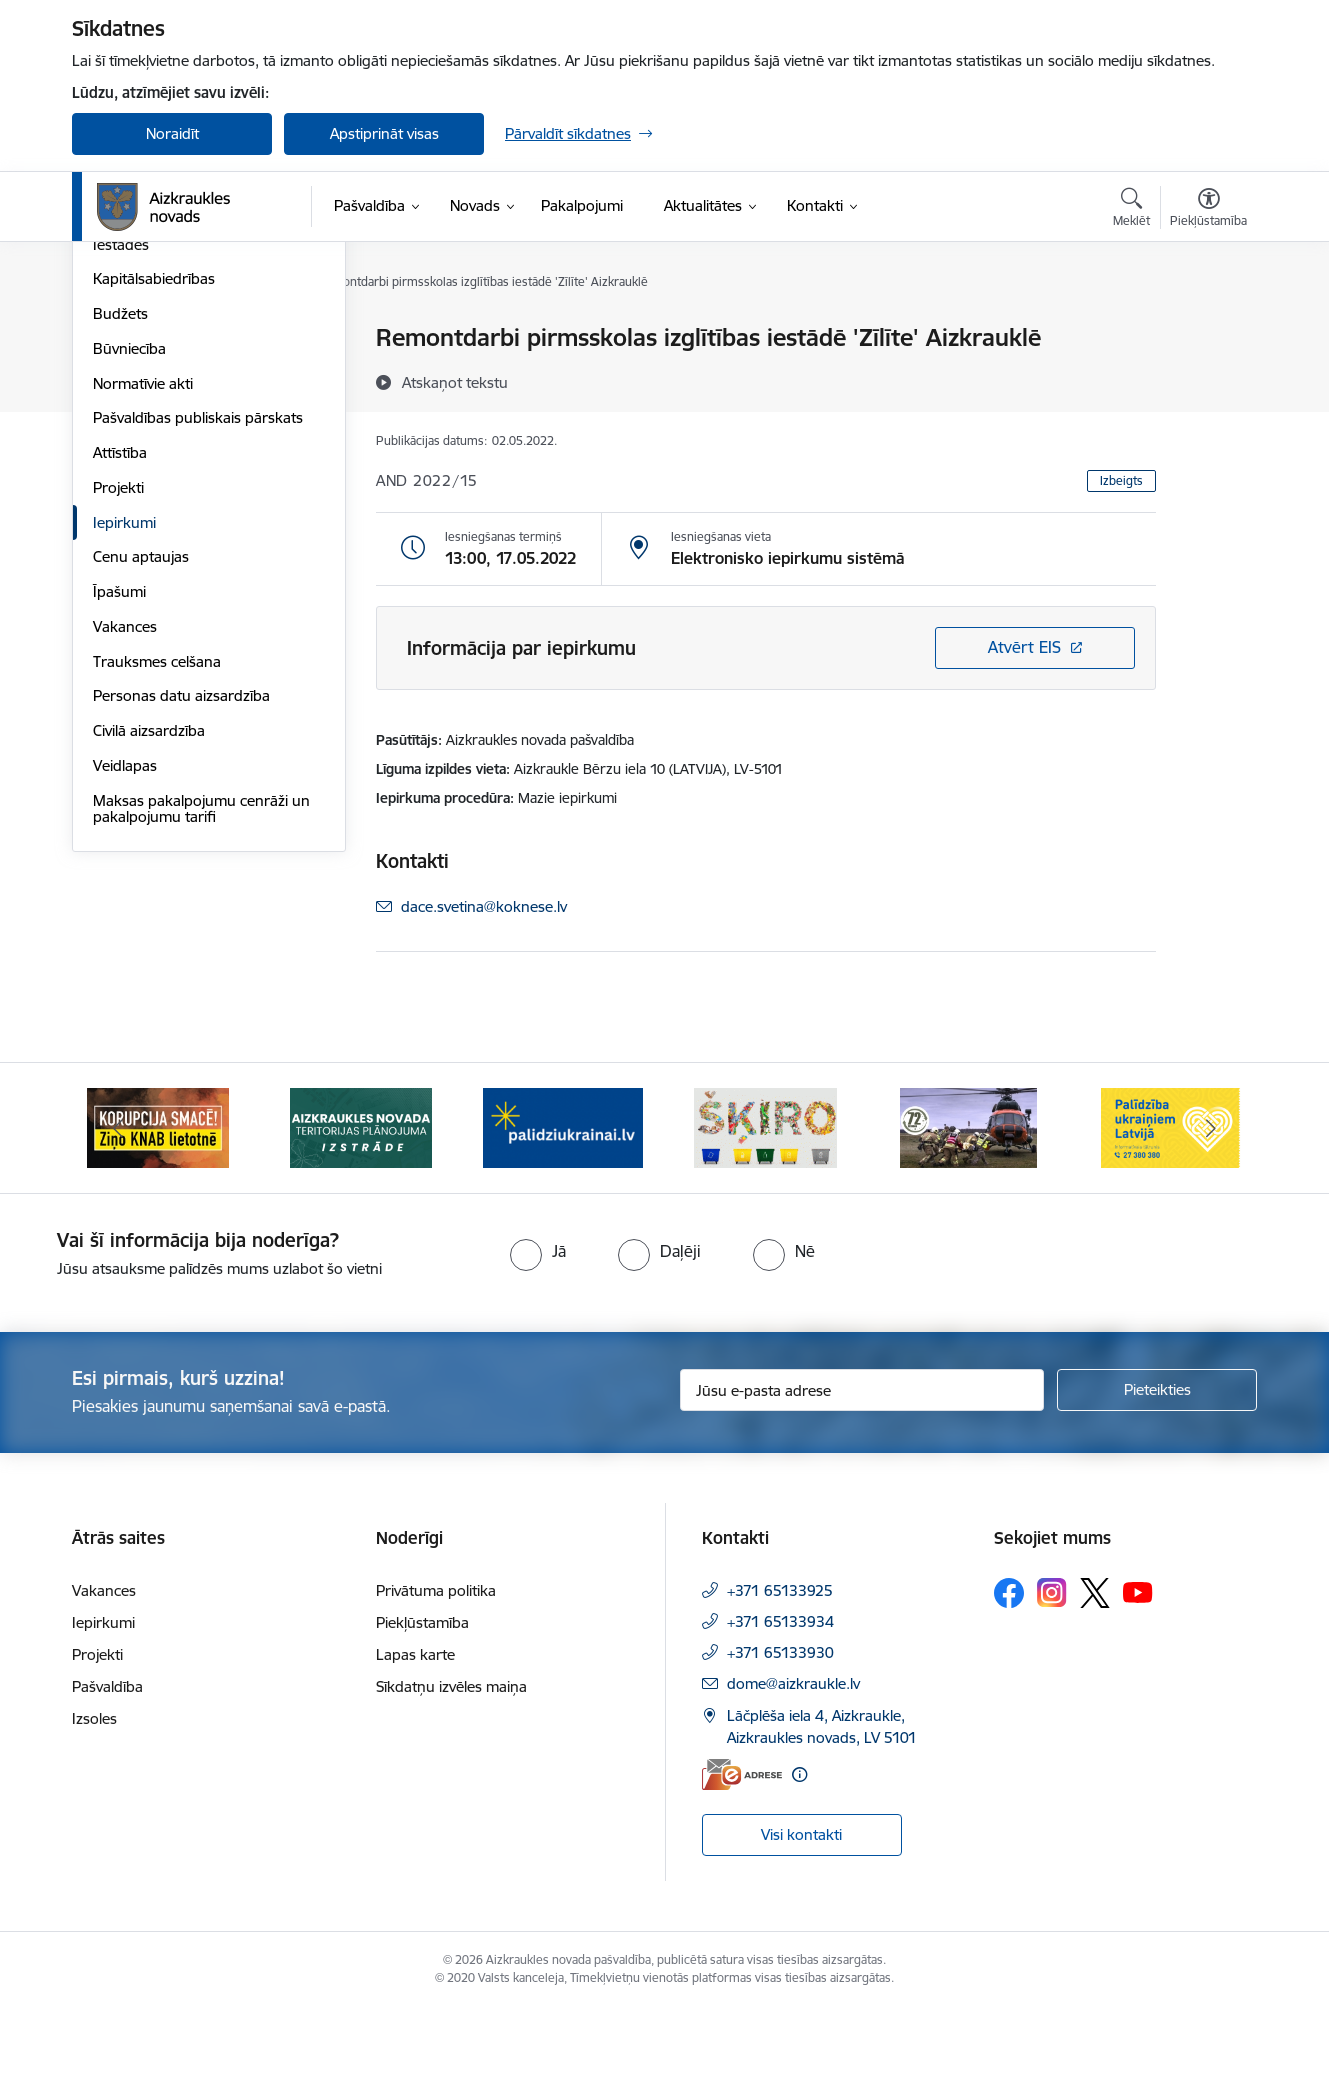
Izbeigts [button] (1121, 480)
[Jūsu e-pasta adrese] (862, 1465)
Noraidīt (172, 133)
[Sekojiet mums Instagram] (1052, 1667)
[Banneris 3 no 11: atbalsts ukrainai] (563, 1201)
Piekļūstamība (422, 1697)
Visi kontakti (801, 1909)
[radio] (538, 1326)
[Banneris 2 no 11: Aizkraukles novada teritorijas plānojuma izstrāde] (361, 1201)
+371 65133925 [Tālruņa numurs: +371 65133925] (780, 1665)
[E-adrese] (742, 1849)
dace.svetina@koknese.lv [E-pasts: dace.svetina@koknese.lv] (484, 906)
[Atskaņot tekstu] (455, 382)
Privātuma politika (436, 1665)
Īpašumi (119, 806)
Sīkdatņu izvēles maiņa (451, 1761)
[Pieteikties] (1157, 1465)
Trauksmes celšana (157, 876)
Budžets (120, 528)
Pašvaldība (107, 1761)
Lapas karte (415, 1729)
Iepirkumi (124, 737)
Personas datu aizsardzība (181, 911)
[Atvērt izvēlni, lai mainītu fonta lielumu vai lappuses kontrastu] (1208, 210)
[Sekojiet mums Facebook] (1009, 1668)
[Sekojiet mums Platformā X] (1095, 1668)
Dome (113, 339)
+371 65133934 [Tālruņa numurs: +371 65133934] (780, 1696)
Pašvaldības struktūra (165, 373)
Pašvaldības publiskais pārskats (198, 633)
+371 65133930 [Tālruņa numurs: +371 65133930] (780, 1727)
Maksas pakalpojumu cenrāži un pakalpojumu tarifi (201, 1023)
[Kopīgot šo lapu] (1208, 379)
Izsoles (94, 1793)
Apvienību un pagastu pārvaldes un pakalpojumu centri (201, 416)
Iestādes (121, 459)
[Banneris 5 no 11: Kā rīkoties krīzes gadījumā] (969, 1201)
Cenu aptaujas (141, 772)
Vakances (125, 841)
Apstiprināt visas (384, 133)
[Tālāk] (1212, 1203)
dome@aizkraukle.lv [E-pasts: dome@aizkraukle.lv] (793, 1758)
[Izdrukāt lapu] (1208, 329)
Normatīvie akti (143, 598)
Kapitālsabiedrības (154, 494)
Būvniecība (129, 563)
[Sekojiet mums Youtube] (1138, 1667)
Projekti (118, 702)
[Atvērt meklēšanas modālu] (1131, 210)
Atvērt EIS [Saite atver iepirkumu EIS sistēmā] (1024, 647)
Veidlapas (125, 980)
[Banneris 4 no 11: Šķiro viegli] (765, 1201)
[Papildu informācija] (799, 1849)
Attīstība (120, 667)
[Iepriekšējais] (118, 1203)
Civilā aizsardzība (149, 945)
